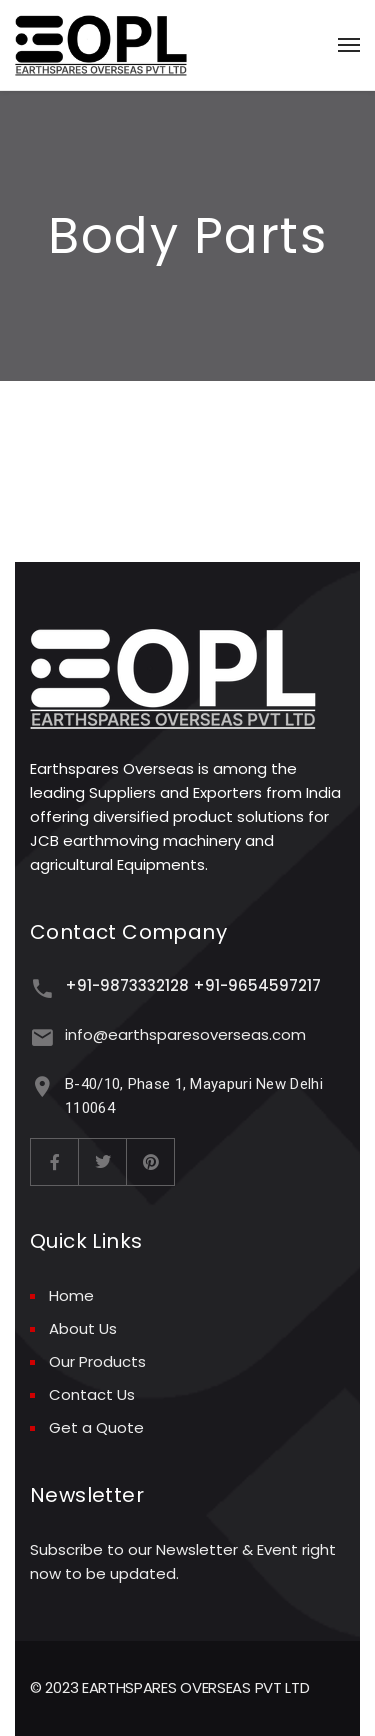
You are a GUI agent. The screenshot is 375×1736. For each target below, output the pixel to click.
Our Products (97, 1361)
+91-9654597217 (257, 985)
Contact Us (92, 1394)
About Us (83, 1328)
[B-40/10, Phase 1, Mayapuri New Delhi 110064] (42, 1086)
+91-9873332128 (127, 985)
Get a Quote (96, 1427)
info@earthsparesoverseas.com (185, 1034)
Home (71, 1295)
